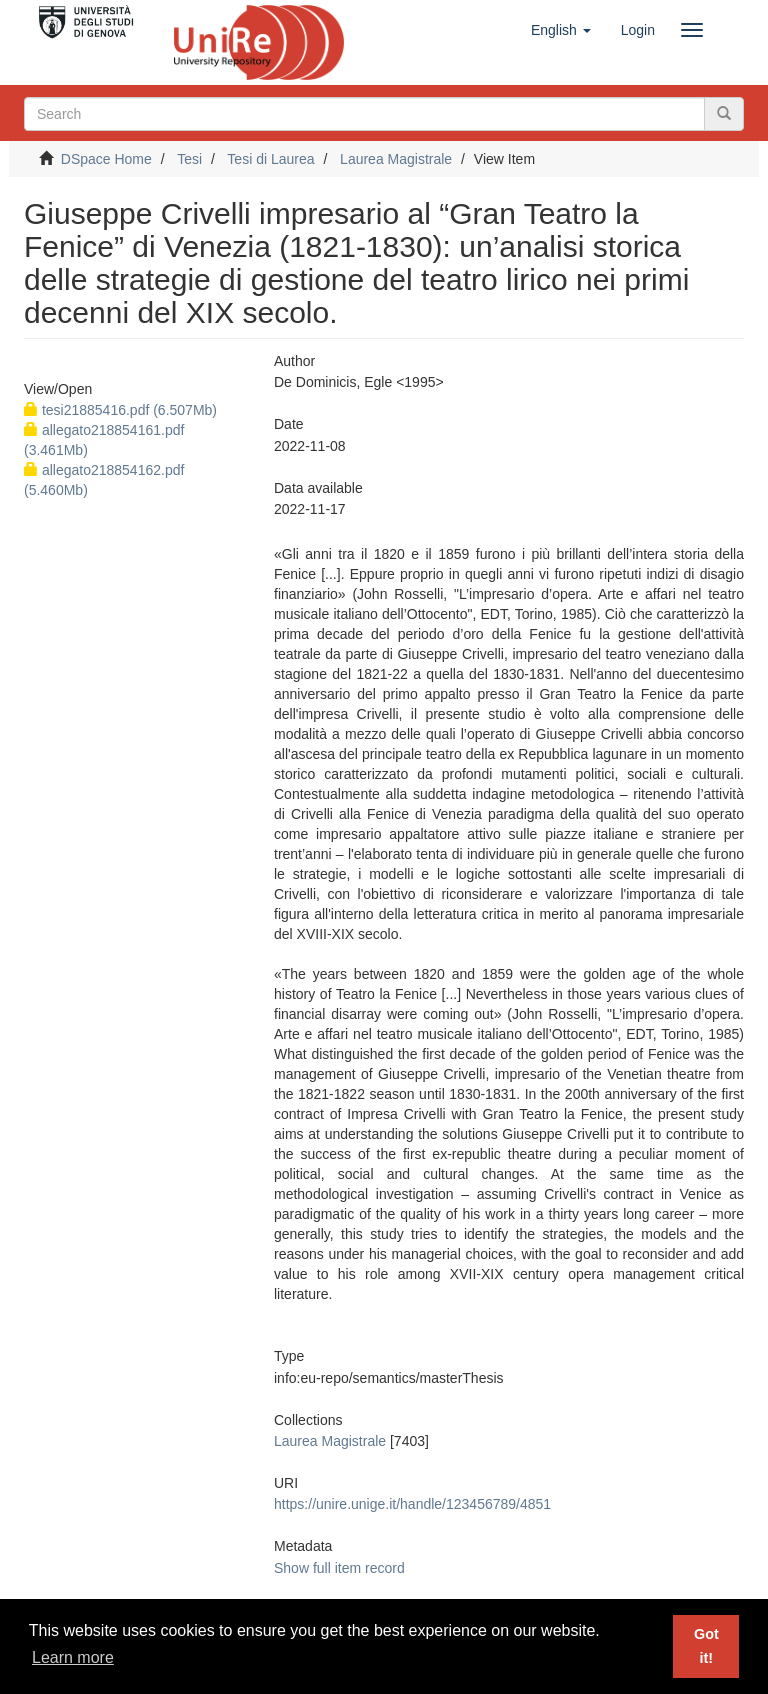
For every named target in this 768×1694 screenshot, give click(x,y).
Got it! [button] (706, 1646)
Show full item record (339, 1568)
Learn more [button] (73, 1657)
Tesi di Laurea (270, 159)
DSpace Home (106, 159)
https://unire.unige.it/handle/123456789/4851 (412, 1504)
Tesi (189, 159)
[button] (561, 30)
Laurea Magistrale (396, 159)
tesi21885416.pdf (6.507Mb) (120, 410)
